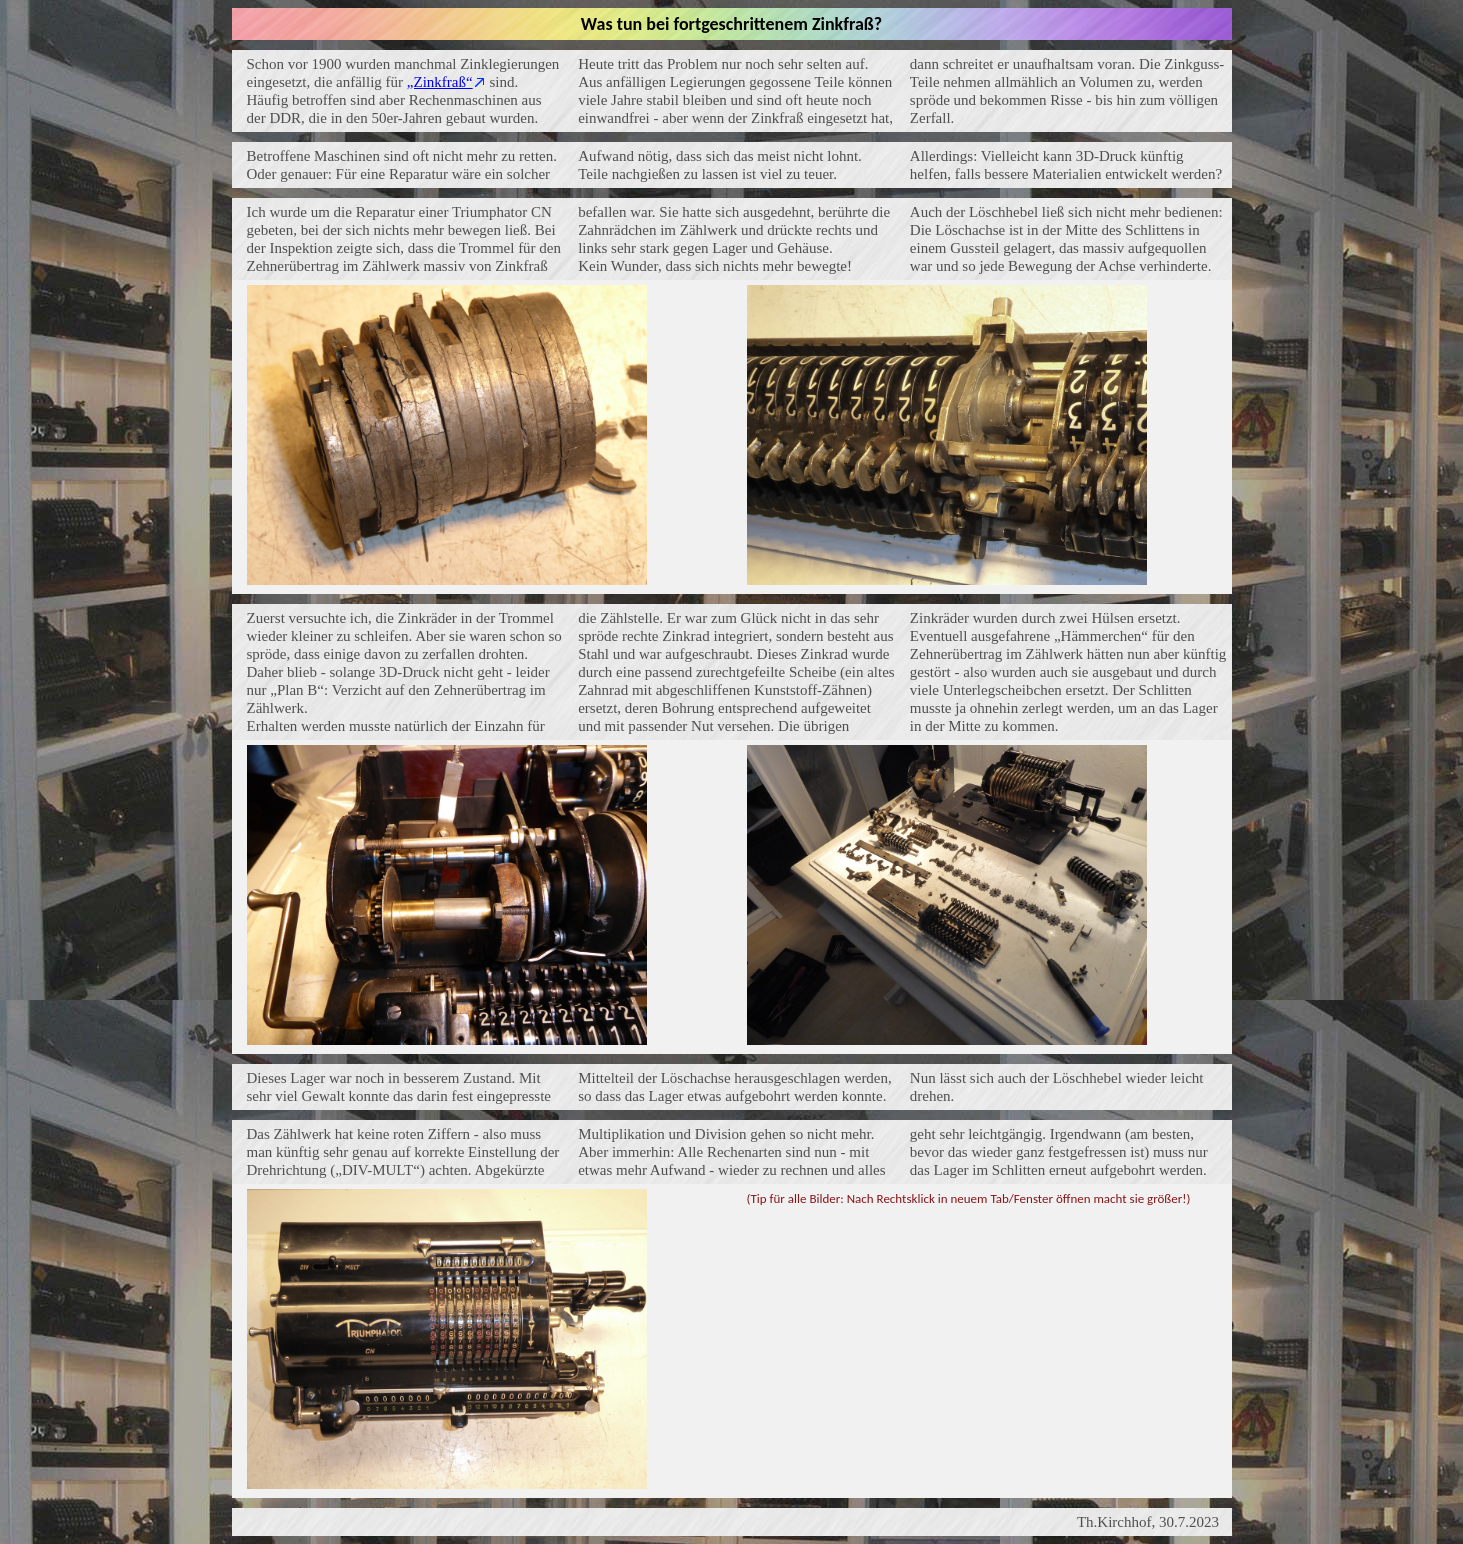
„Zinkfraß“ (440, 82)
